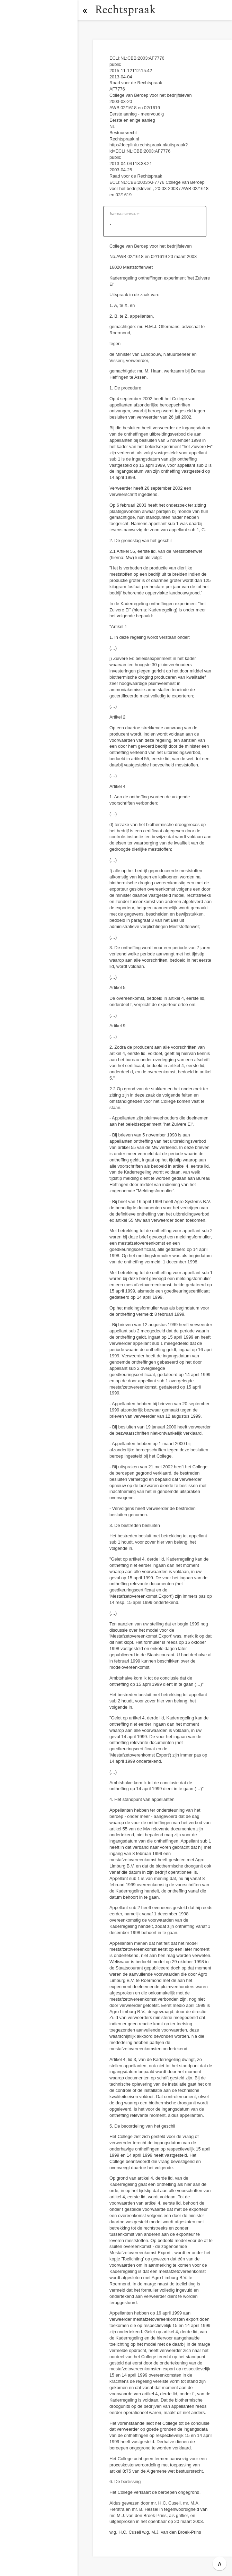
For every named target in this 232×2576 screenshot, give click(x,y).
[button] (85, 10)
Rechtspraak (125, 9)
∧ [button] (219, 2563)
